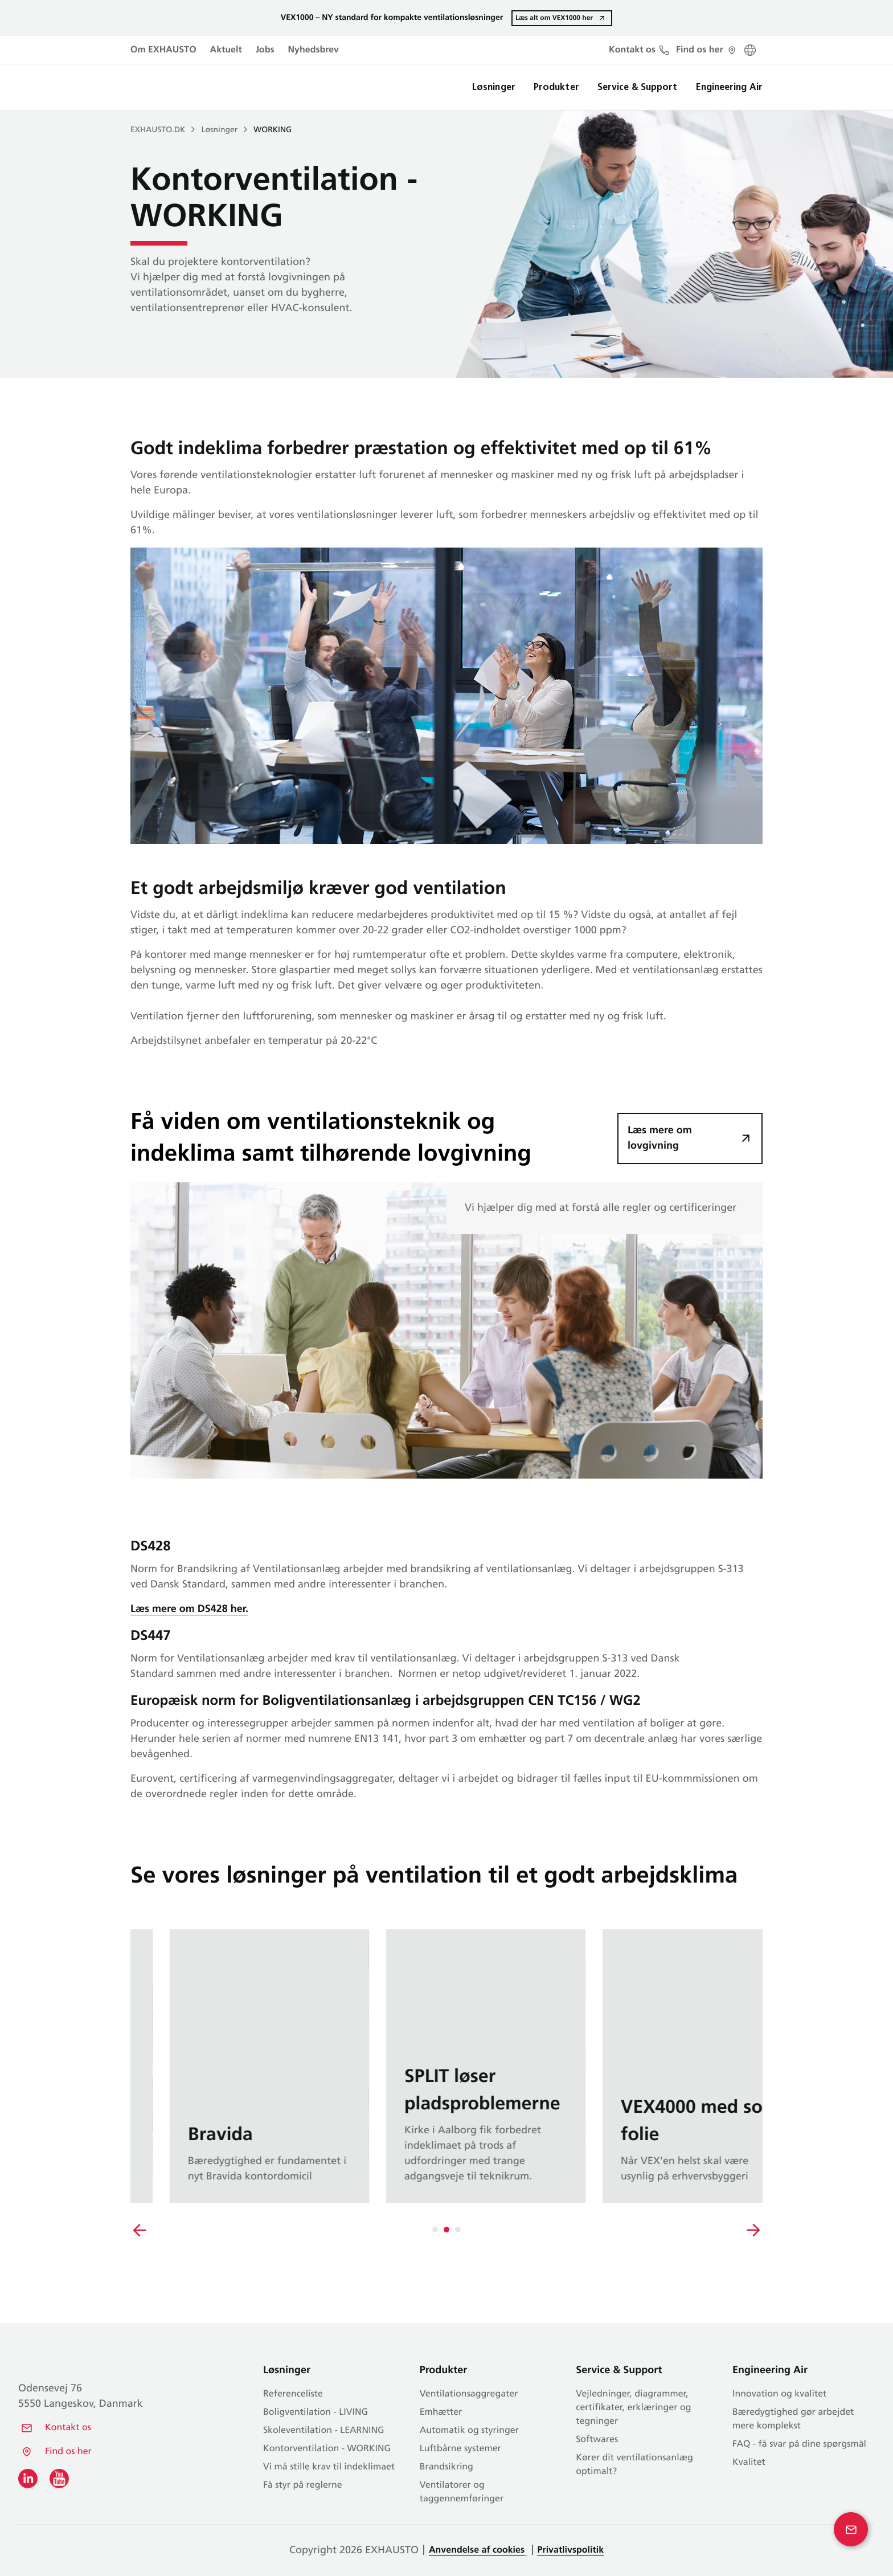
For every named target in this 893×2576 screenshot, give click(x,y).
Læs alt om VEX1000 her (554, 17)
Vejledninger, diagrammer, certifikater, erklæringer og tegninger (633, 2408)
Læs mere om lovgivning (660, 1138)
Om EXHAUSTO (163, 50)
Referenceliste (293, 2394)
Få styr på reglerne (302, 2485)
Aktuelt (226, 50)
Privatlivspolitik (571, 2550)
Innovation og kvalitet (779, 2394)
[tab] (435, 2229)
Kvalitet (748, 2462)
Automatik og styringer (469, 2430)
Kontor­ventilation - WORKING (327, 2448)
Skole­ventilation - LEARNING (323, 2430)
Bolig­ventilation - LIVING (315, 2412)
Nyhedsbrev (313, 50)
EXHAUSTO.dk (157, 130)
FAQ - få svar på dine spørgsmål (799, 2444)
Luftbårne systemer (460, 2448)
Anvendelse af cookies (477, 2550)
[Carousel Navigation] (446, 2230)
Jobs (265, 50)
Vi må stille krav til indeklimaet (329, 2467)
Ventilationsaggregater (469, 2394)
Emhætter (441, 2412)
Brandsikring (446, 2467)
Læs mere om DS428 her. (189, 1609)
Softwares (597, 2439)
